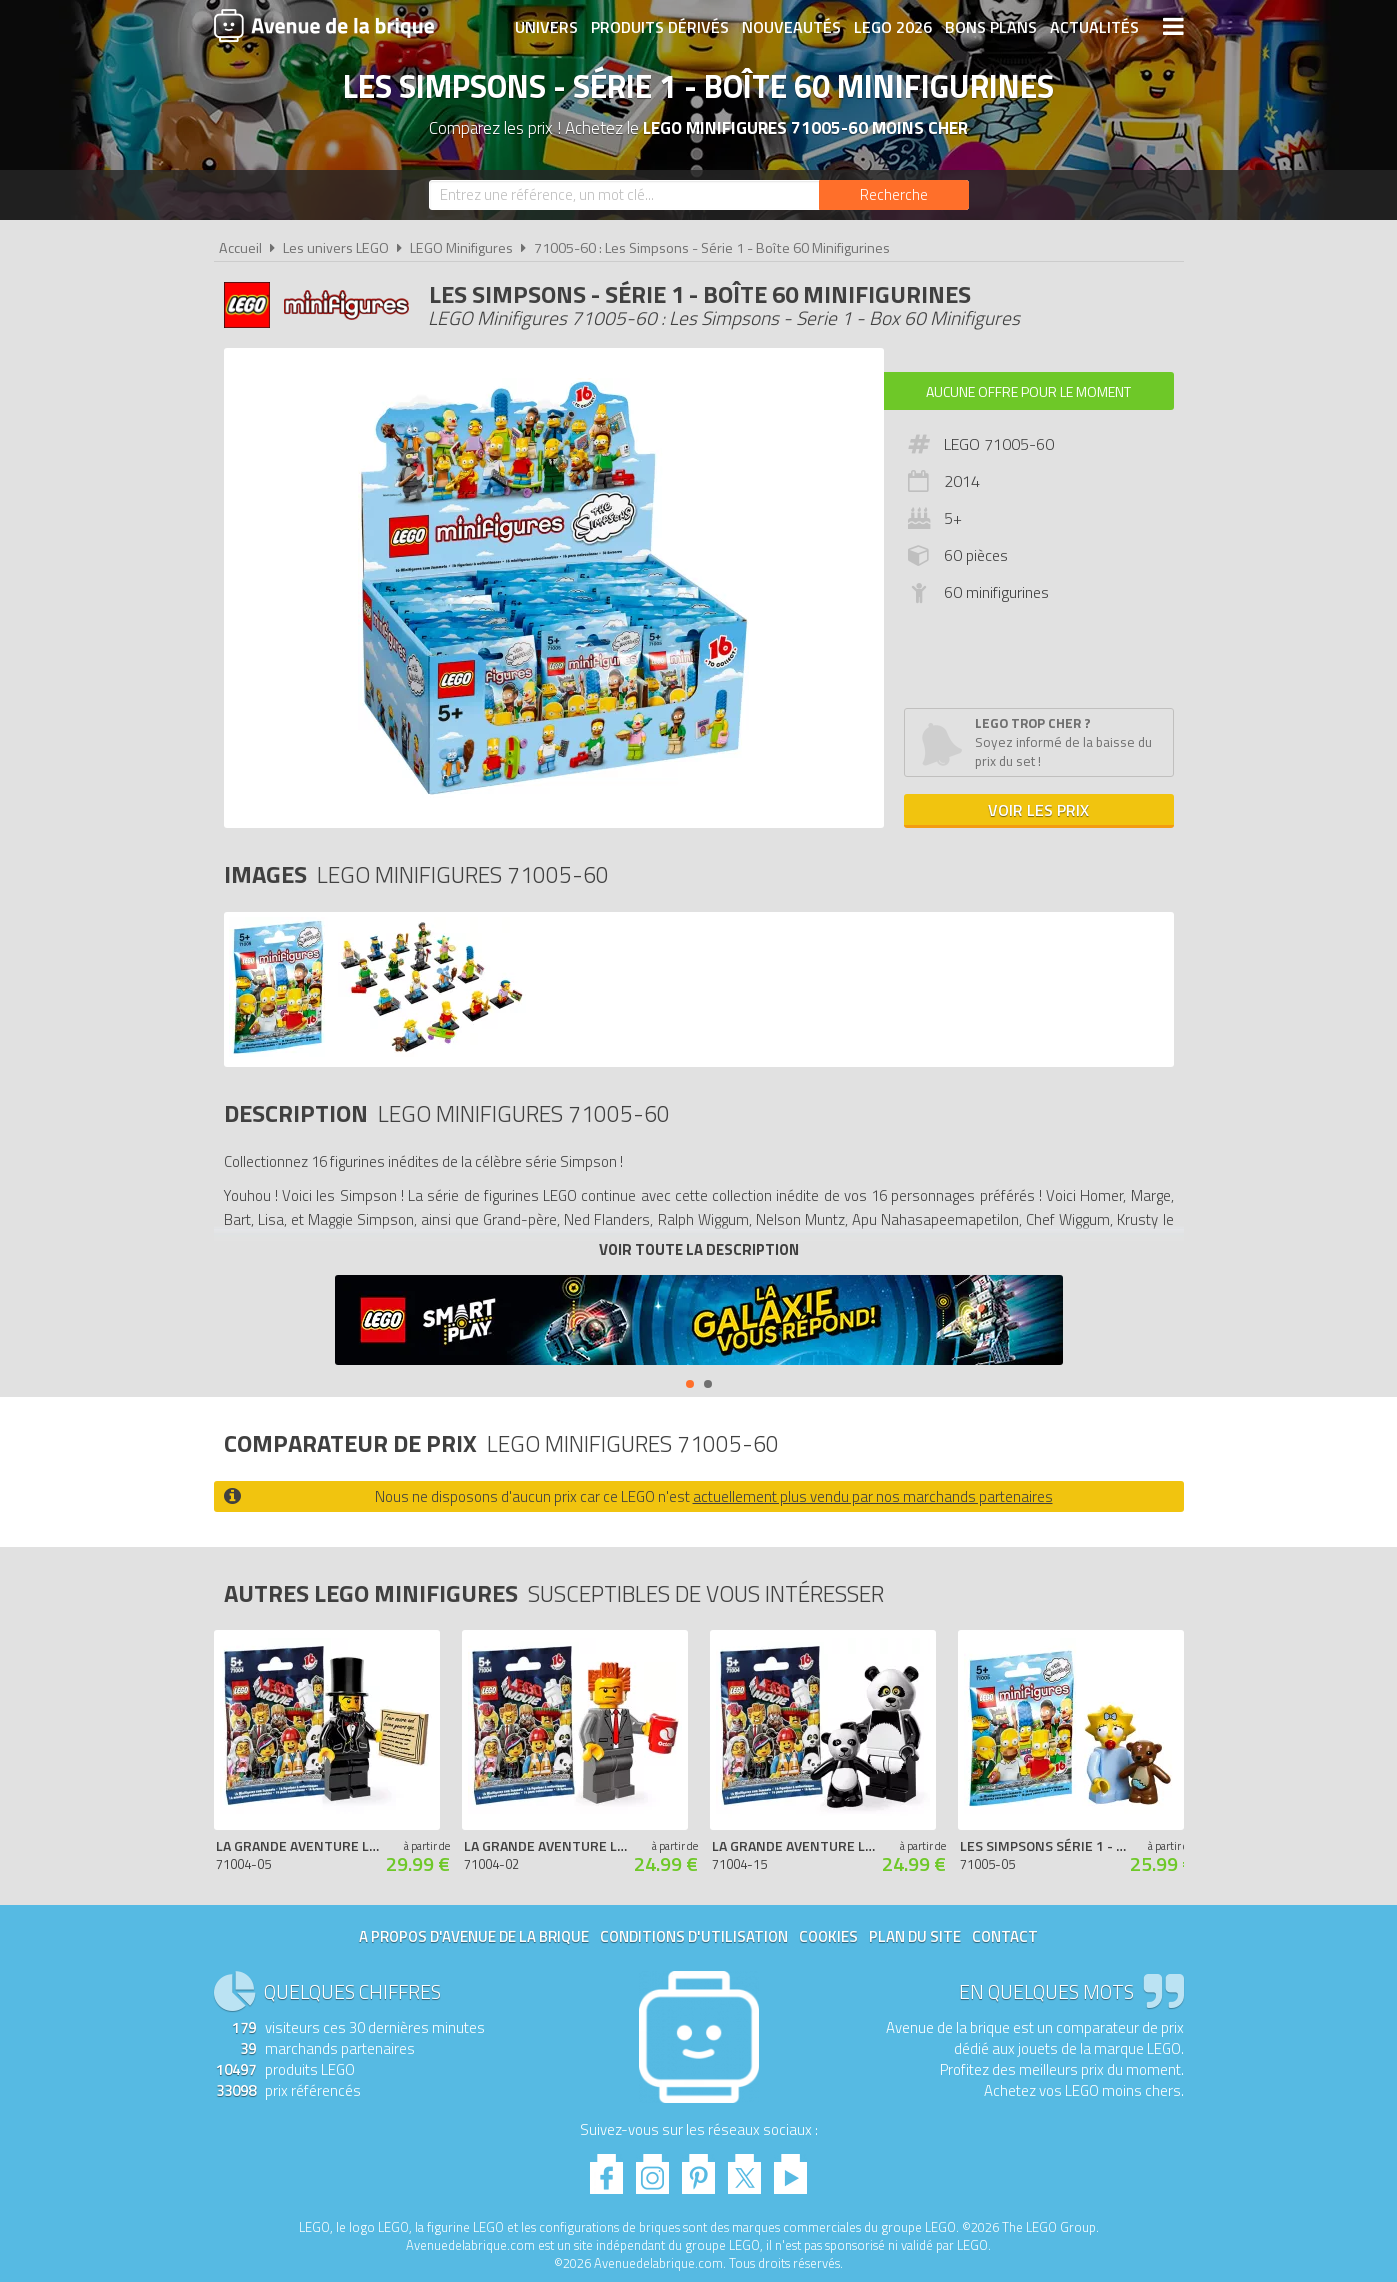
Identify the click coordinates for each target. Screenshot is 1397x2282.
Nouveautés (791, 27)
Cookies (828, 1936)
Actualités (1094, 27)
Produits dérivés (660, 27)
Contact (1005, 1936)
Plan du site (915, 1936)
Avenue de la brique (324, 25)
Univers (546, 27)
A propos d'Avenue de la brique (474, 1936)
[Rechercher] (894, 195)
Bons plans (991, 27)
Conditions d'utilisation (694, 1936)
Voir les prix (1038, 810)
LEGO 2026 (893, 27)
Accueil (240, 248)
